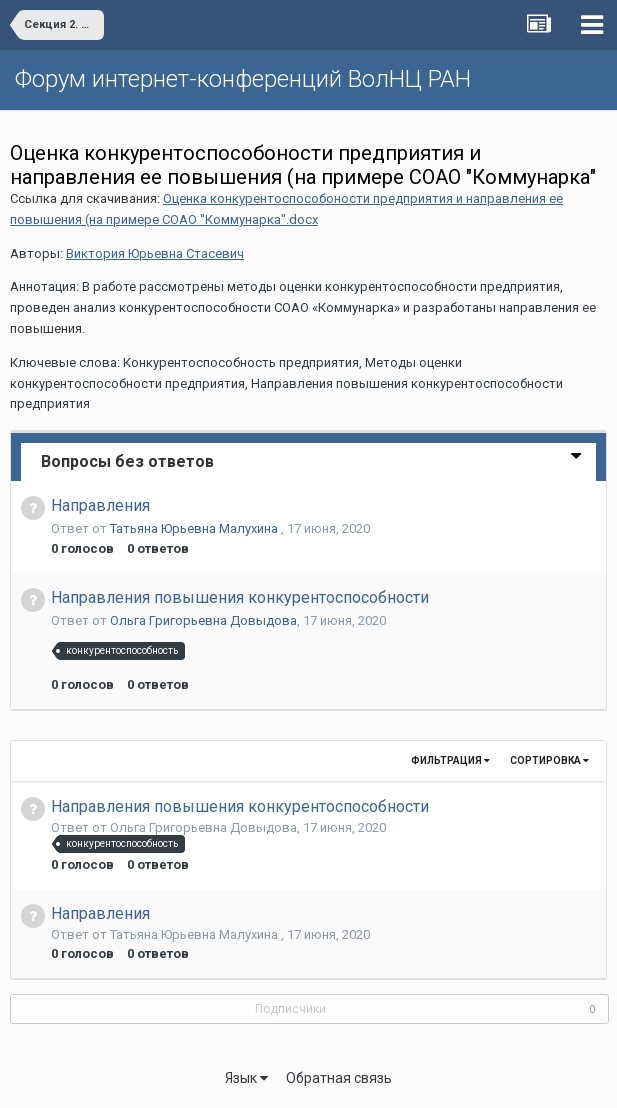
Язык (246, 1078)
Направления (100, 505)
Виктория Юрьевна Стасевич (155, 253)
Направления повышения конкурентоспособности (240, 597)
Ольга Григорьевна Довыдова (203, 620)
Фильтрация (450, 760)
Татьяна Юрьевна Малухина (195, 528)
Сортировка (549, 760)
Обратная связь (339, 1078)
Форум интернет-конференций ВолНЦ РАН (243, 79)
